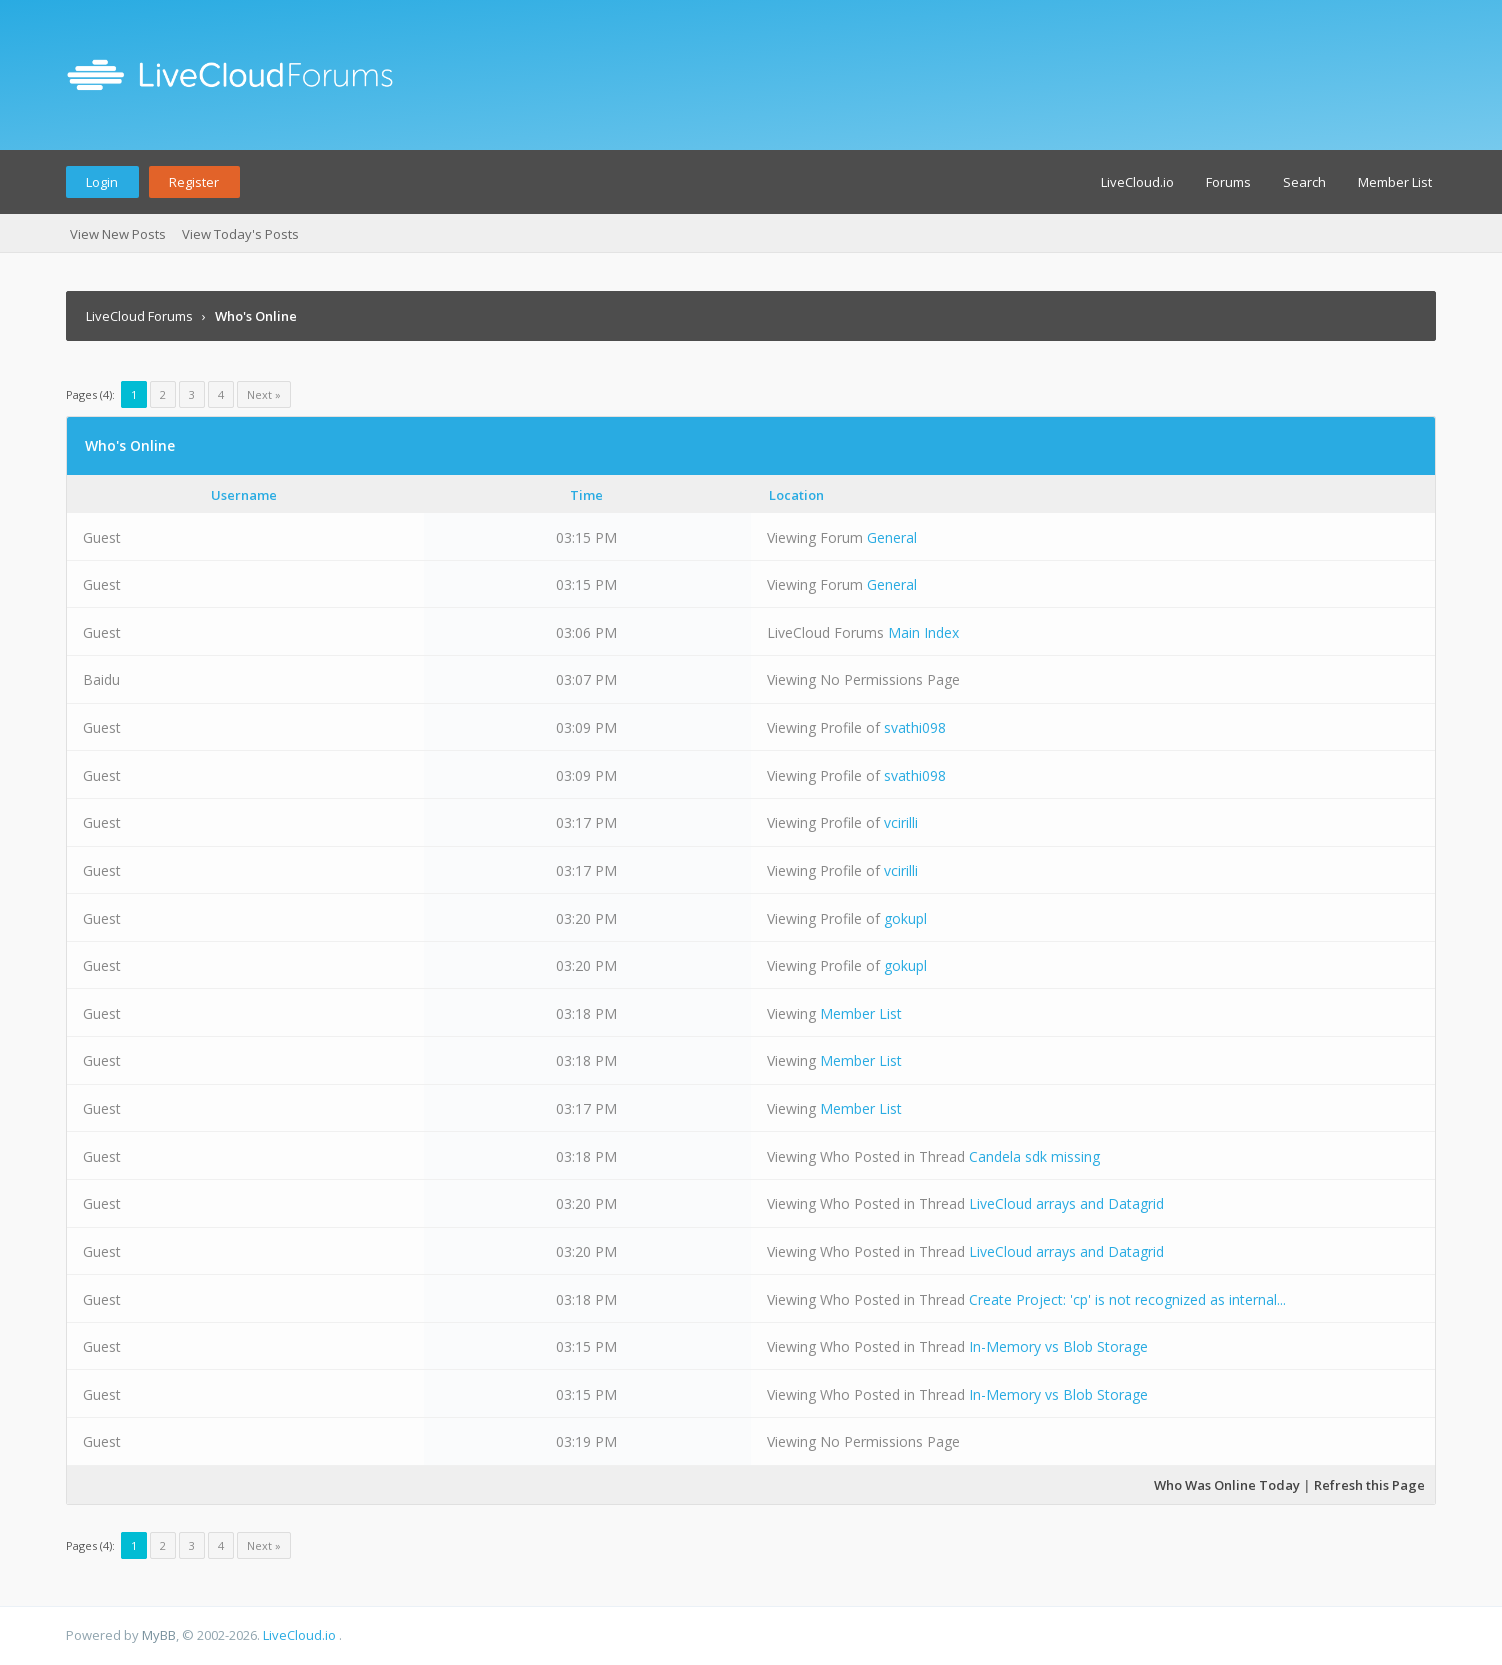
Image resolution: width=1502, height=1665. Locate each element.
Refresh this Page (1369, 1485)
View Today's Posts (240, 234)
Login (102, 182)
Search (1304, 182)
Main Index (923, 632)
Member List (1395, 182)
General (892, 537)
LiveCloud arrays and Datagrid (1066, 1203)
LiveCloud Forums (139, 316)
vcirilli (901, 822)
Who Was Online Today (1227, 1485)
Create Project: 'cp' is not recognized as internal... (1127, 1299)
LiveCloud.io (1137, 182)
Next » (264, 394)
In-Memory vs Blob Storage (1058, 1346)
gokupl (905, 918)
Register (194, 182)
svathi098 (915, 727)
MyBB (159, 1635)
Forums (1228, 182)
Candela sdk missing (1034, 1156)
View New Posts (118, 234)
